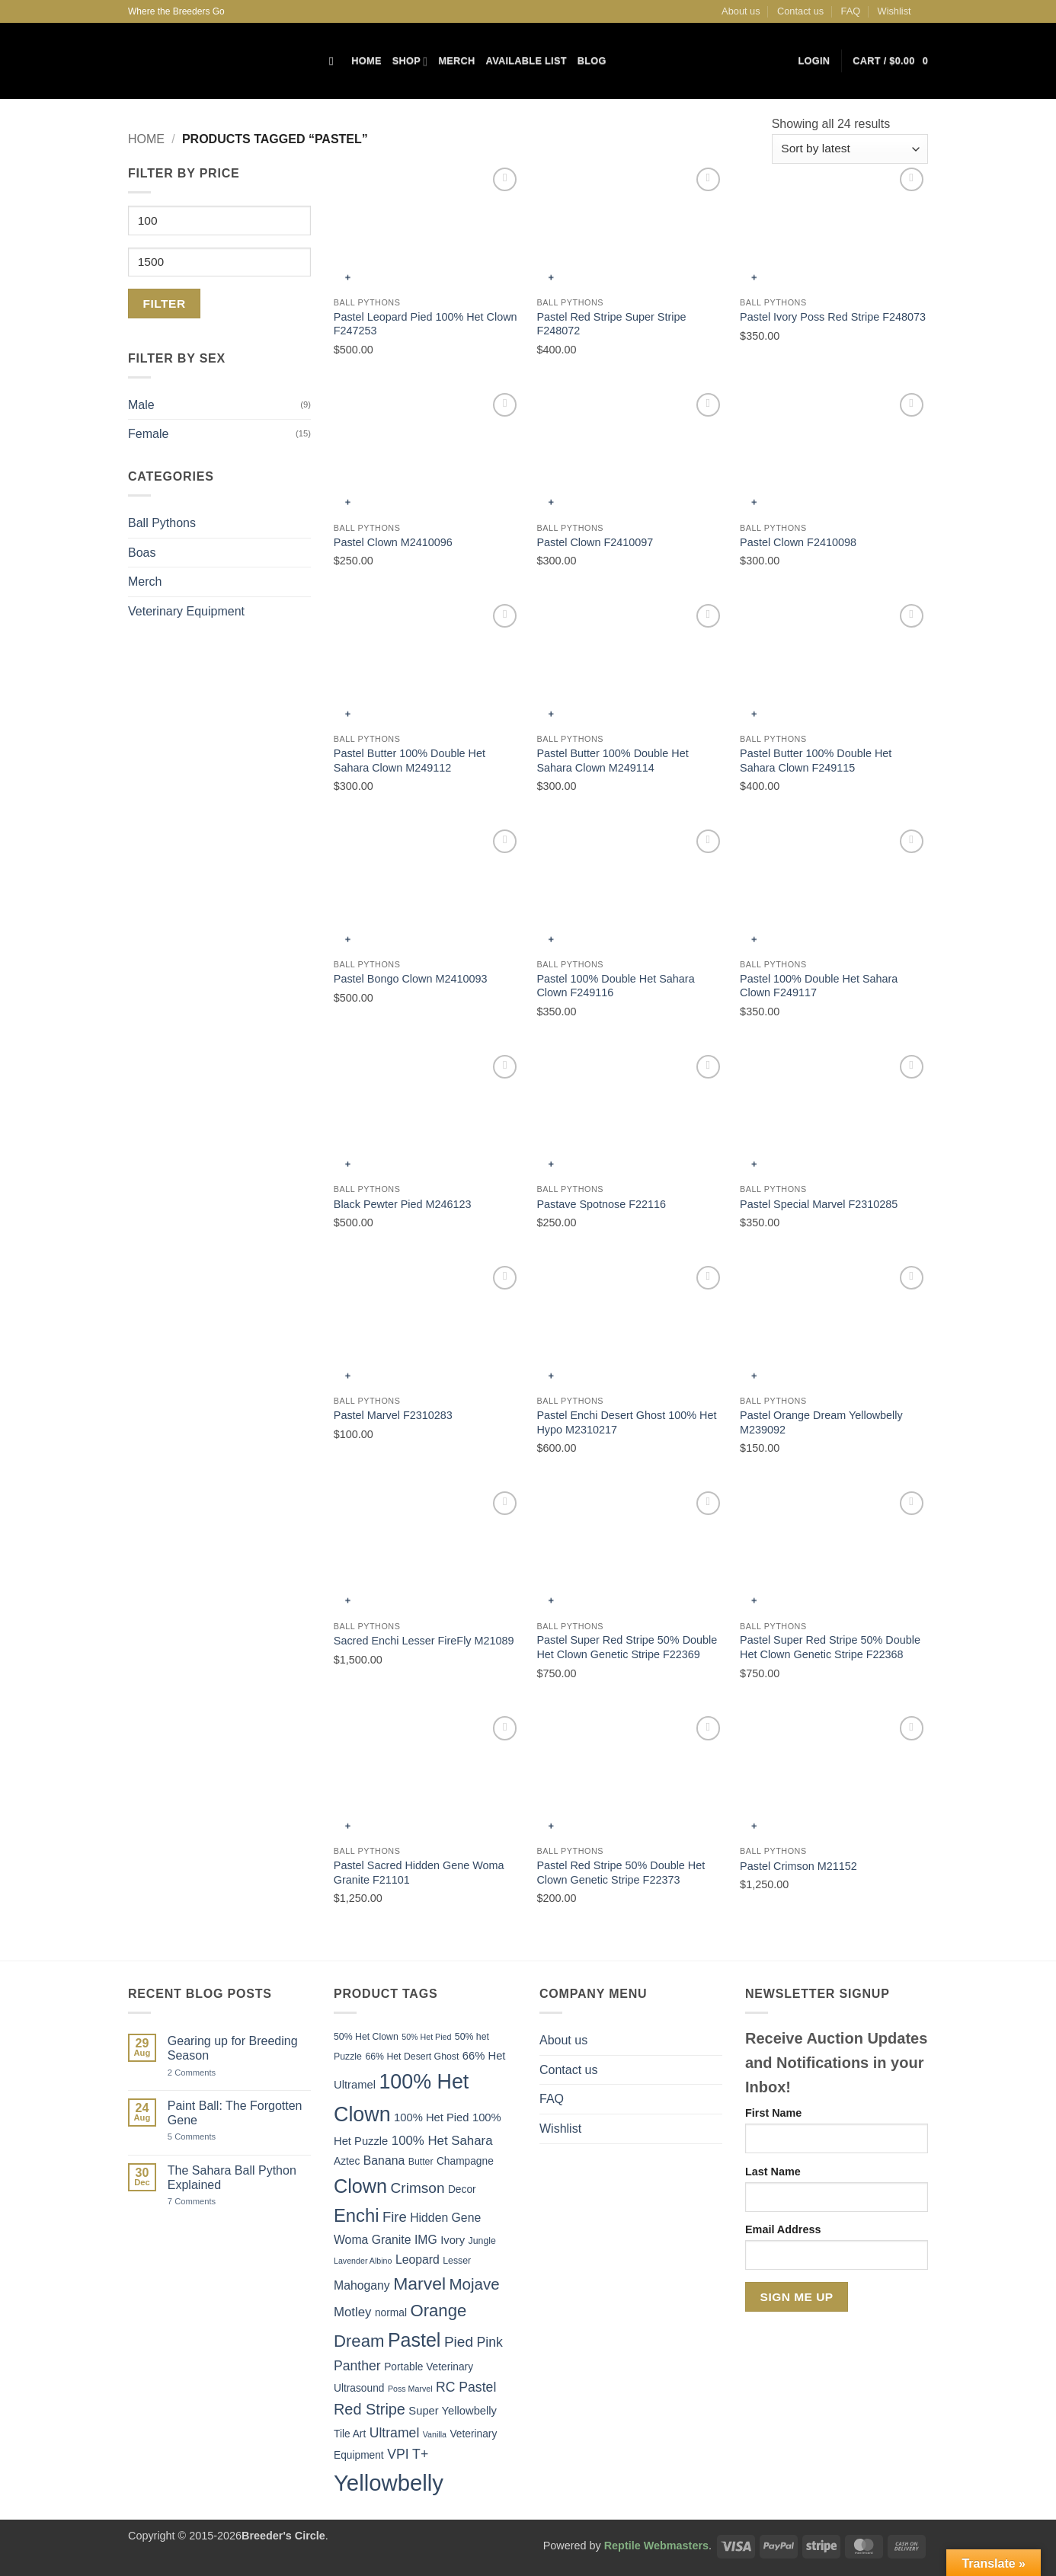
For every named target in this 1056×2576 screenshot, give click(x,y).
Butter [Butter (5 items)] (421, 2161)
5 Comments (209, 2137)
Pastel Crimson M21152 (798, 1866)
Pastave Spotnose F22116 (601, 1204)
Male (141, 404)
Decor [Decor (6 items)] (462, 2189)
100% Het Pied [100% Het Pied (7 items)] (431, 2117)
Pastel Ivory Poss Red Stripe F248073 (833, 317)
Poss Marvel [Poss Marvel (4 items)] (410, 2388)
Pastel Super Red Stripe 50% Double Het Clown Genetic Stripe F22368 (830, 1647)
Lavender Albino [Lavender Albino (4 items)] (363, 2260)
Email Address (783, 2229)
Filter (164, 303)
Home (366, 60)
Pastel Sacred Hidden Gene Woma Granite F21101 (419, 1872)
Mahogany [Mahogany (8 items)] (362, 2285)
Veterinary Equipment (186, 611)
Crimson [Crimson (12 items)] (418, 2188)
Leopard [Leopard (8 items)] (417, 2259)
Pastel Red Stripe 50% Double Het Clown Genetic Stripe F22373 (620, 1872)
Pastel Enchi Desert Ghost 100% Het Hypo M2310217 (626, 1422)
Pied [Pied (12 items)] (458, 2342)
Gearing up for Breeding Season (233, 2048)
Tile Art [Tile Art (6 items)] (350, 2434)
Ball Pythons (162, 522)
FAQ (851, 11)
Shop (410, 61)
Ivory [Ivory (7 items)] (452, 2240)
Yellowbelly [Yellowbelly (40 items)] (388, 2482)
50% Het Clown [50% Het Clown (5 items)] (366, 2036)
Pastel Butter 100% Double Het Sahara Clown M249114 (612, 760)
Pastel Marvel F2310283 (393, 1415)
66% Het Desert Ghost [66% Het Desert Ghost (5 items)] (412, 2056)
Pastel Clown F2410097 (594, 542)
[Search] (335, 60)
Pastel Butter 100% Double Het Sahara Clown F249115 (815, 760)
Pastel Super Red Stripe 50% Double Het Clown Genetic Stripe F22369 (626, 1647)
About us (741, 11)
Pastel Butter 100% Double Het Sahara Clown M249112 (409, 760)
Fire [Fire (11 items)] (394, 2217)
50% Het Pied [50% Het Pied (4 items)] (426, 2036)
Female (148, 433)
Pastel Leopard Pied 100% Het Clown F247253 (425, 324)
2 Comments (208, 2073)
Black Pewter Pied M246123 (403, 1204)
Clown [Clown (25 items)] (360, 2186)
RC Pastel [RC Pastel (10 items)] (466, 2387)
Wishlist (894, 11)
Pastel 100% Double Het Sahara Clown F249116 (615, 986)
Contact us (800, 11)
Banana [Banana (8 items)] (384, 2160)
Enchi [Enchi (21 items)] (356, 2215)
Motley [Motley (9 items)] (353, 2312)
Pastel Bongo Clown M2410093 (411, 979)
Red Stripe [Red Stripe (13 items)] (369, 2409)
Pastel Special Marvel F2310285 (819, 1204)
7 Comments (210, 2202)
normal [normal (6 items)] (391, 2313)
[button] (814, 61)
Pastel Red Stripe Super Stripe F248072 (611, 324)
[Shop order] (850, 149)
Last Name (773, 2171)
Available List (526, 60)
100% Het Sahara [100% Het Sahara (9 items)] (442, 2140)
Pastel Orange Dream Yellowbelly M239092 (821, 1422)
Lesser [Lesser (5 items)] (457, 2260)
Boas (141, 552)
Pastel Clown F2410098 (798, 542)
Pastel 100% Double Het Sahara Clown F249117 (819, 986)
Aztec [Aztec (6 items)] (347, 2161)
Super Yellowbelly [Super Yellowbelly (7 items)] (452, 2411)
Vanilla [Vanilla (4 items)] (434, 2434)
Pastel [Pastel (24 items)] (414, 2340)
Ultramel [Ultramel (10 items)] (395, 2432)
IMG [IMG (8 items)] (425, 2239)
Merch (456, 60)
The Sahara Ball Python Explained (232, 2177)
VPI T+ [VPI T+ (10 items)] (407, 2454)
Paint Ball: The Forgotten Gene (235, 2113)
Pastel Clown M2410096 (393, 542)
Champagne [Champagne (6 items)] (465, 2161)
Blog (592, 60)
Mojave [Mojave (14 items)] (475, 2284)
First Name (773, 2113)
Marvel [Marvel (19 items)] (419, 2283)
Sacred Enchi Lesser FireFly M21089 (424, 1641)
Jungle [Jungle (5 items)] (482, 2241)
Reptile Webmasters (656, 2545)
